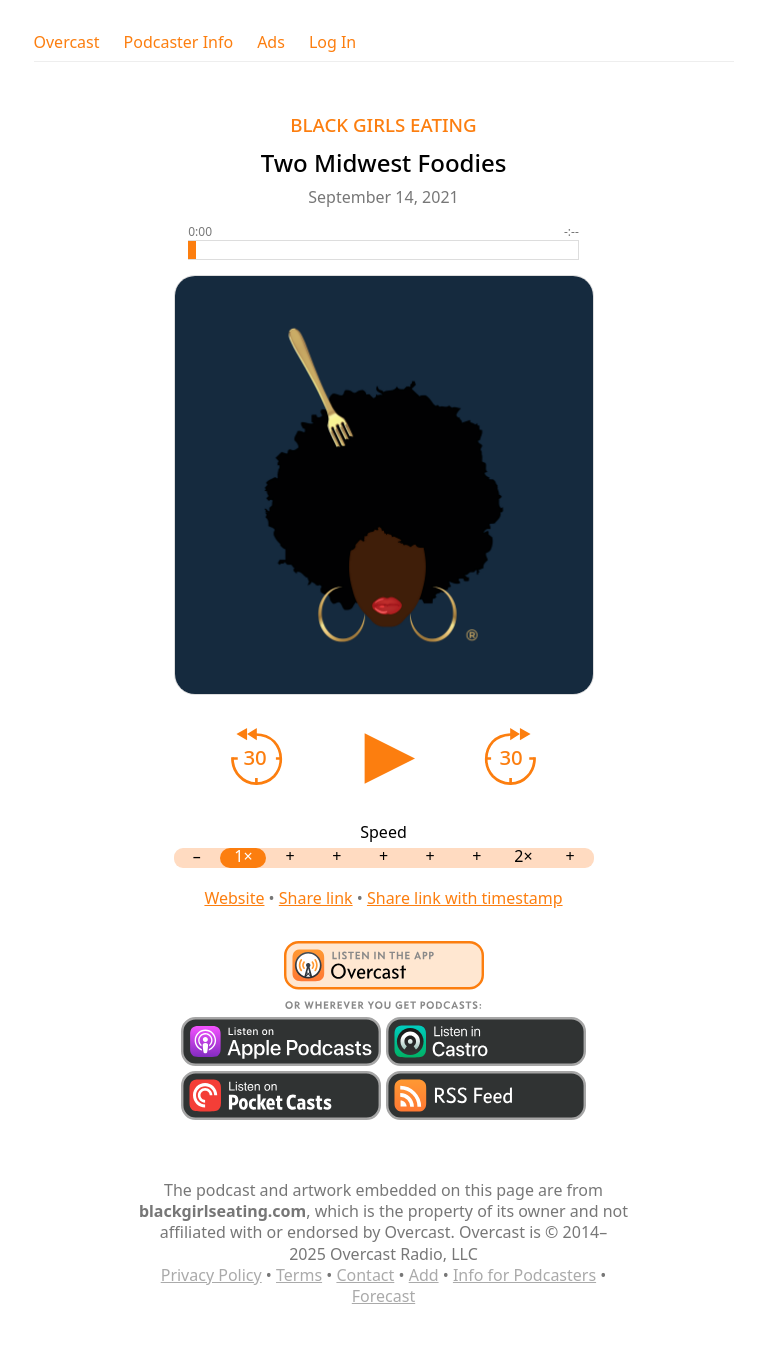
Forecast (383, 1296)
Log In (332, 42)
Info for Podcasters (524, 1275)
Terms (299, 1275)
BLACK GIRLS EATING (383, 124)
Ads (271, 42)
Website (234, 898)
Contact (365, 1275)
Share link (316, 898)
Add (424, 1275)
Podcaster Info (179, 42)
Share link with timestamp (465, 898)
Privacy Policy (211, 1275)
